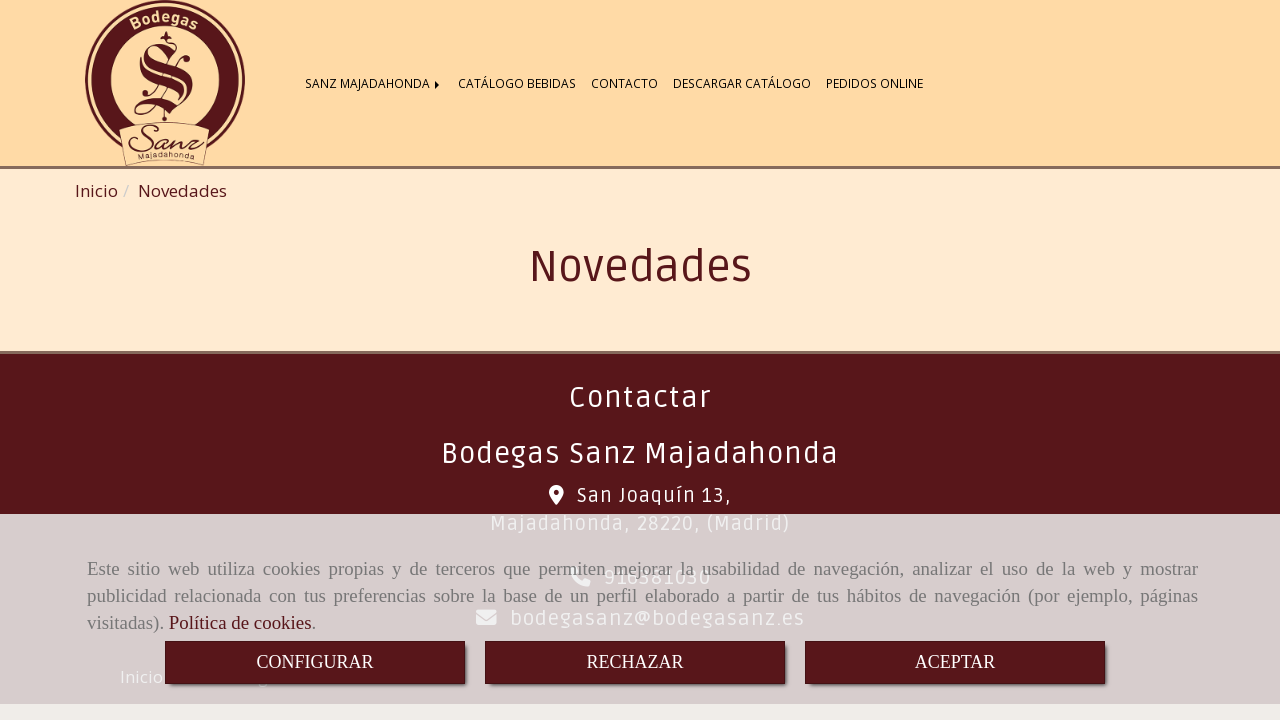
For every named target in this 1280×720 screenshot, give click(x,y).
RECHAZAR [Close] (634, 662)
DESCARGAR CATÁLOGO (742, 83)
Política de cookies (240, 622)
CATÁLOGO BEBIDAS (517, 83)
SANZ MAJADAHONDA (374, 83)
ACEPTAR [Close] (955, 662)
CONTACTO (624, 83)
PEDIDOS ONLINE (874, 83)
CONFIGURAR (314, 662)
